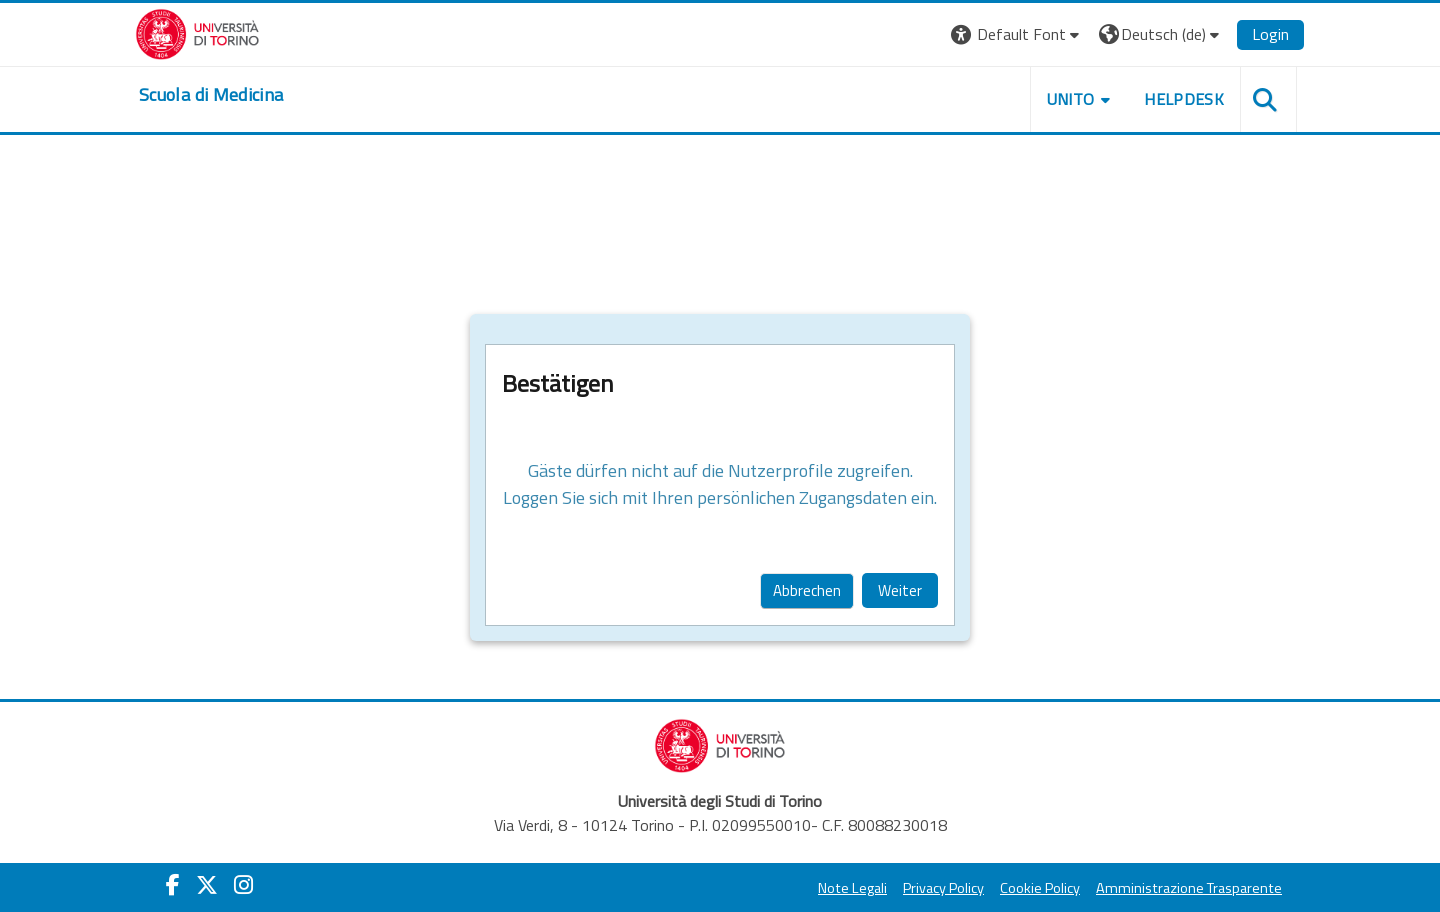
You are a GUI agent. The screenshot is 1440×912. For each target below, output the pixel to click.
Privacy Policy (943, 888)
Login (1270, 34)
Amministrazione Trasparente (1189, 888)
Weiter (900, 590)
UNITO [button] (1071, 99)
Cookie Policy (1040, 888)
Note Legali (852, 888)
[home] (211, 95)
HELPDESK (1184, 99)
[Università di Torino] (197, 32)
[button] (1017, 34)
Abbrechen (807, 590)
